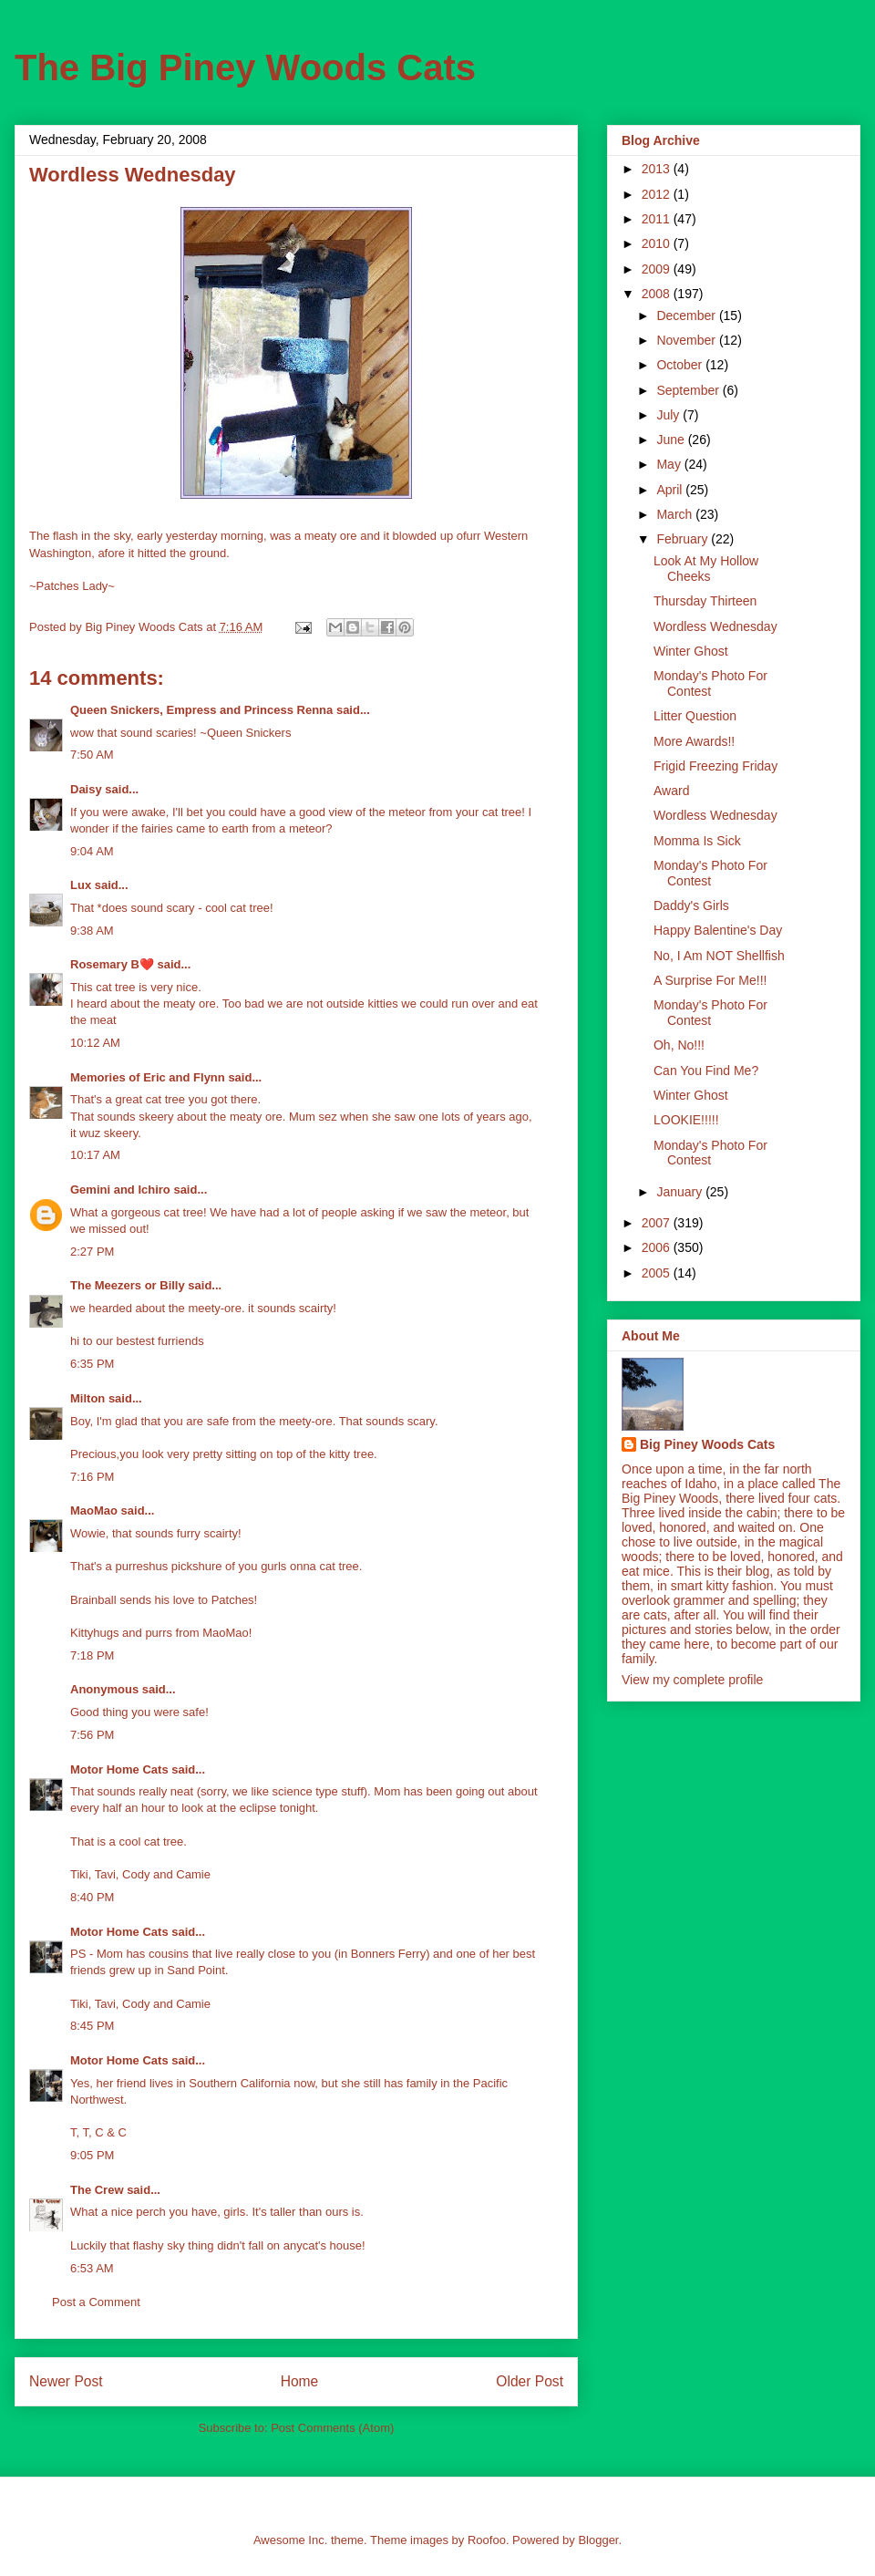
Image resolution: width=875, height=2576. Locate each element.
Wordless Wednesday (715, 626)
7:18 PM (92, 1655)
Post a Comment (96, 2302)
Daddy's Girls (691, 905)
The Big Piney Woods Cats (245, 67)
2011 (658, 219)
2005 (658, 1273)
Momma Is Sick (697, 840)
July (669, 415)
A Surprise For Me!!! (710, 980)
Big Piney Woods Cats (707, 1444)
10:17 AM (95, 1155)
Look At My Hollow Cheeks (706, 568)
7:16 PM (92, 1477)
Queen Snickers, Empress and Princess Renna (201, 710)
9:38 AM (92, 930)
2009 (658, 269)
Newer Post (66, 2381)
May (670, 464)
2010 (658, 243)
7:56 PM (92, 1735)
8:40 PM (92, 1897)
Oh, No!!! (679, 1045)
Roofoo (487, 2540)
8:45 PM (92, 2026)
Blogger (598, 2540)
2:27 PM (92, 1251)
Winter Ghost (691, 651)
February (683, 539)
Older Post (529, 2381)
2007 (658, 1223)
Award (671, 790)
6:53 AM (92, 2268)
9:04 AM (92, 851)
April (670, 489)
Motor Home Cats (119, 1769)
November (687, 340)
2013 (658, 168)
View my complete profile (692, 1679)
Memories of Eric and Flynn (147, 1077)
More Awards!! (694, 741)
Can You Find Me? (706, 1070)
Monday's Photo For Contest (710, 683)
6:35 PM (92, 1364)
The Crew (97, 2190)
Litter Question (695, 716)
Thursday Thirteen (705, 601)
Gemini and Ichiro (120, 1189)
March (675, 514)
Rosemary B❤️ (112, 964)
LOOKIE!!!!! (686, 1119)
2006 (658, 1247)
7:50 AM (92, 754)
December (687, 315)
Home (300, 2381)
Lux (80, 885)
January (680, 1192)
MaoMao (94, 1510)
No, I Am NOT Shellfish (719, 955)
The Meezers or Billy (127, 1285)
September (689, 390)
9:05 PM (92, 2155)
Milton (87, 1398)
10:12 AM (95, 1043)
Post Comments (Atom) (332, 2428)
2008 (658, 293)
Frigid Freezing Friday (715, 766)
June (671, 439)
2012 (658, 194)
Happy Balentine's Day (718, 930)
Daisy (86, 789)
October (680, 364)
